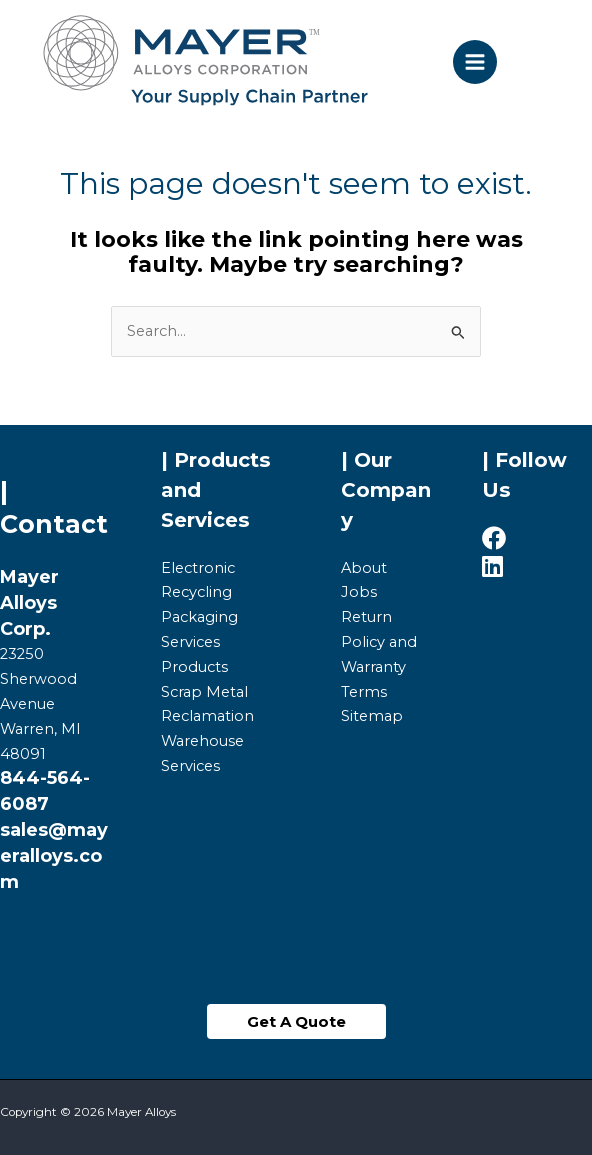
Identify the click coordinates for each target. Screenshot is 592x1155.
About (364, 568)
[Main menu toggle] (475, 62)
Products (194, 667)
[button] (296, 1021)
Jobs (359, 592)
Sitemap (372, 716)
